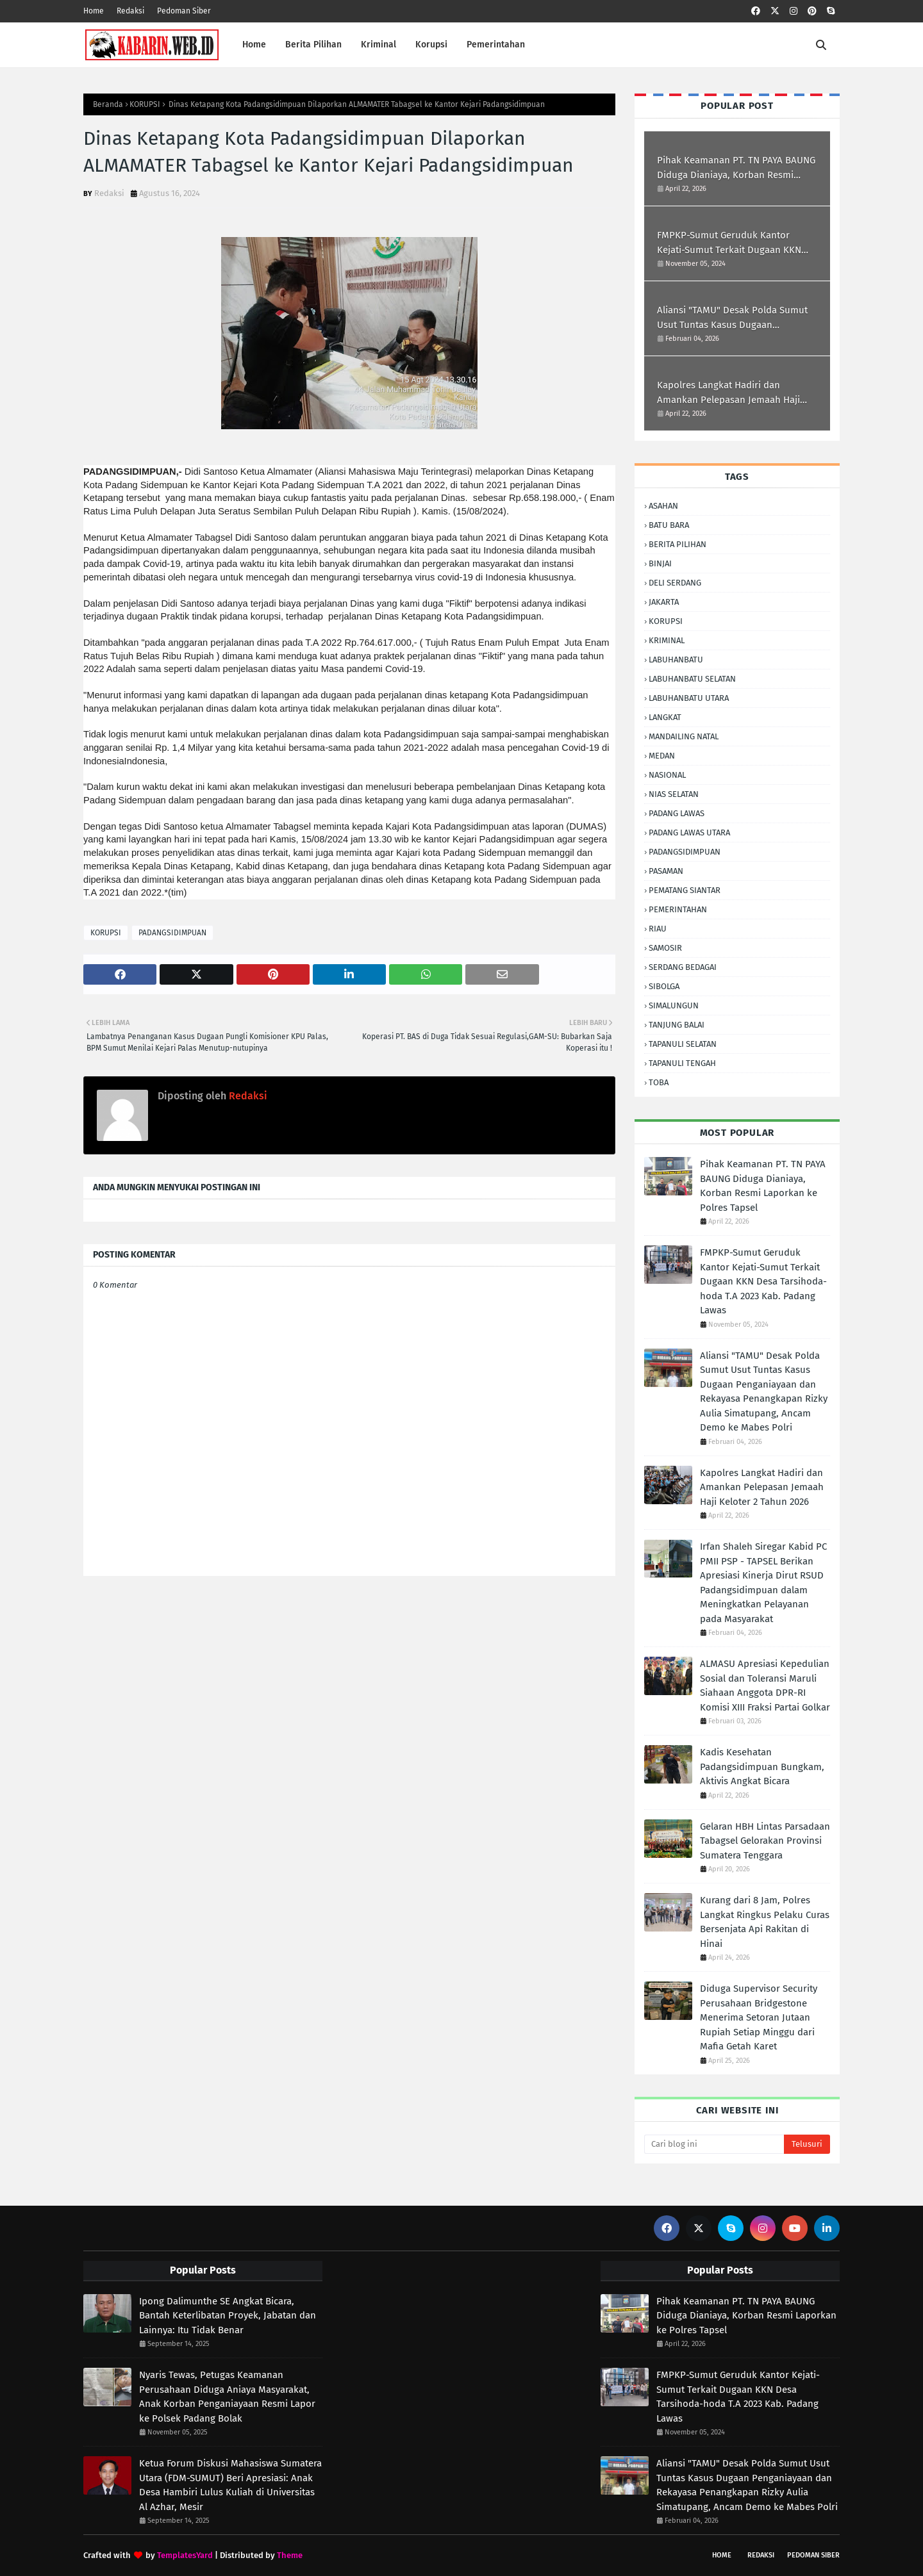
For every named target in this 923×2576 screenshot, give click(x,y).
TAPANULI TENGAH (682, 1063)
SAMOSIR (665, 948)
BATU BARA (669, 525)
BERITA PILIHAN (677, 544)
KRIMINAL (667, 640)
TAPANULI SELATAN (683, 1044)
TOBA (659, 1082)
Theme (290, 2555)
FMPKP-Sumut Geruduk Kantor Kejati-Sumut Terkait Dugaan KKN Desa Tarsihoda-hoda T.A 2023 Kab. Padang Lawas (732, 243)
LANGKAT (665, 717)
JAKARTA (664, 602)
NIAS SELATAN (674, 794)
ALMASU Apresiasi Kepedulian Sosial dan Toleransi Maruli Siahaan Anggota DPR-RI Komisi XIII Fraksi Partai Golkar (765, 1685)
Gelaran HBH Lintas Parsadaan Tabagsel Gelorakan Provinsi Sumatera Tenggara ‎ (765, 1841)
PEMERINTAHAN (678, 909)
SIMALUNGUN (674, 1005)
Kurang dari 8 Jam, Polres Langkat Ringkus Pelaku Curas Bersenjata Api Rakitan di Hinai (764, 1921)
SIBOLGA (664, 986)
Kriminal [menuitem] (378, 44)
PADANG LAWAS (676, 813)
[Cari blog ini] (714, 2144)
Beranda (108, 104)
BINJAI (660, 563)
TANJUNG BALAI (676, 1025)
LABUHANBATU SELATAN (692, 679)
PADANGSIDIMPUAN (172, 932)
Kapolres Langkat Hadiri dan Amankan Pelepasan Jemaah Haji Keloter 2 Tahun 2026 (728, 393)
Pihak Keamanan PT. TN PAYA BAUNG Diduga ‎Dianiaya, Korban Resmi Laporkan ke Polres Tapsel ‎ (736, 168)
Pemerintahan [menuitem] (496, 44)
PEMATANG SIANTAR (684, 890)
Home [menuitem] (254, 44)
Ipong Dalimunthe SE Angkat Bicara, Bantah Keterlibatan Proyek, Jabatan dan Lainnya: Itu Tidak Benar (227, 2315)
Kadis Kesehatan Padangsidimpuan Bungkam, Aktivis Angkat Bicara (762, 1766)
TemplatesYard (185, 2555)
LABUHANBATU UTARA (689, 698)
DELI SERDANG (675, 582)
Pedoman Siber (184, 10)
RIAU (658, 928)
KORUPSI (144, 104)
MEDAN (662, 755)
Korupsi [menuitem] (431, 44)
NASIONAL (667, 775)
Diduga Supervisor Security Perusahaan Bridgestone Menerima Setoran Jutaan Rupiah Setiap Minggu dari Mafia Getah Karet (758, 2017)
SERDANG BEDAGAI (683, 967)
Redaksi (130, 10)
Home (93, 10)
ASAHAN (663, 506)
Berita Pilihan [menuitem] (313, 44)
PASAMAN (666, 871)
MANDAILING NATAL (684, 736)
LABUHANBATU (676, 659)
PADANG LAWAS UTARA (689, 832)
